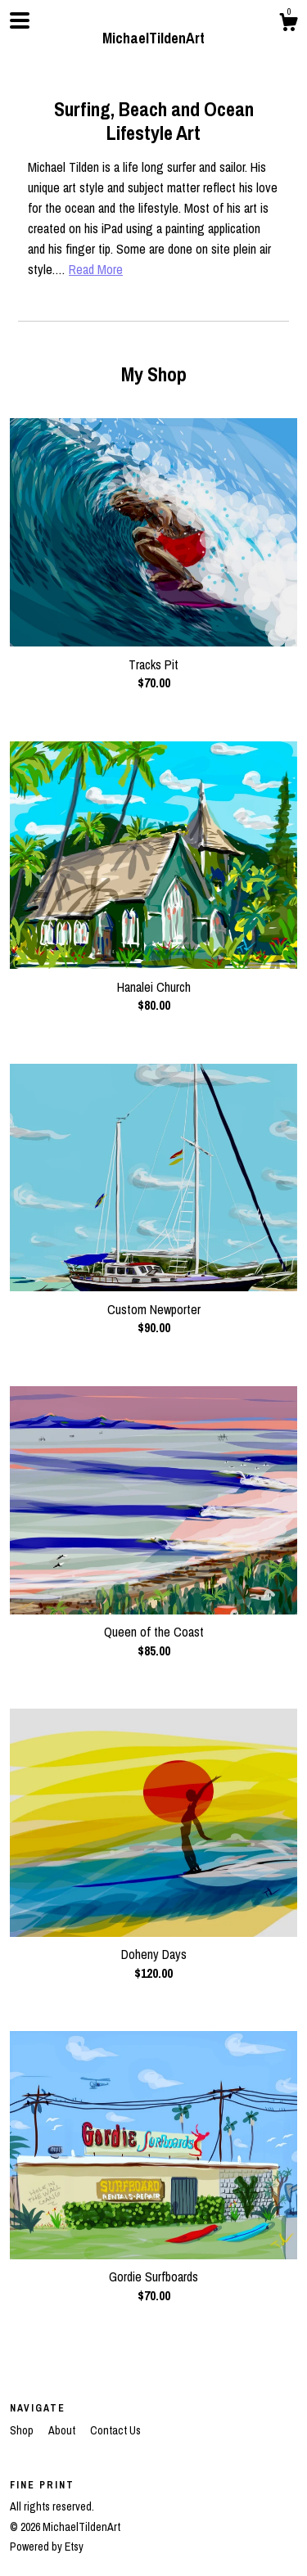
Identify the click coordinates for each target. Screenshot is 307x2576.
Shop (23, 2430)
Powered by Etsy (47, 2546)
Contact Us (115, 2430)
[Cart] (288, 24)
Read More (96, 269)
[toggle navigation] (19, 20)
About (63, 2430)
